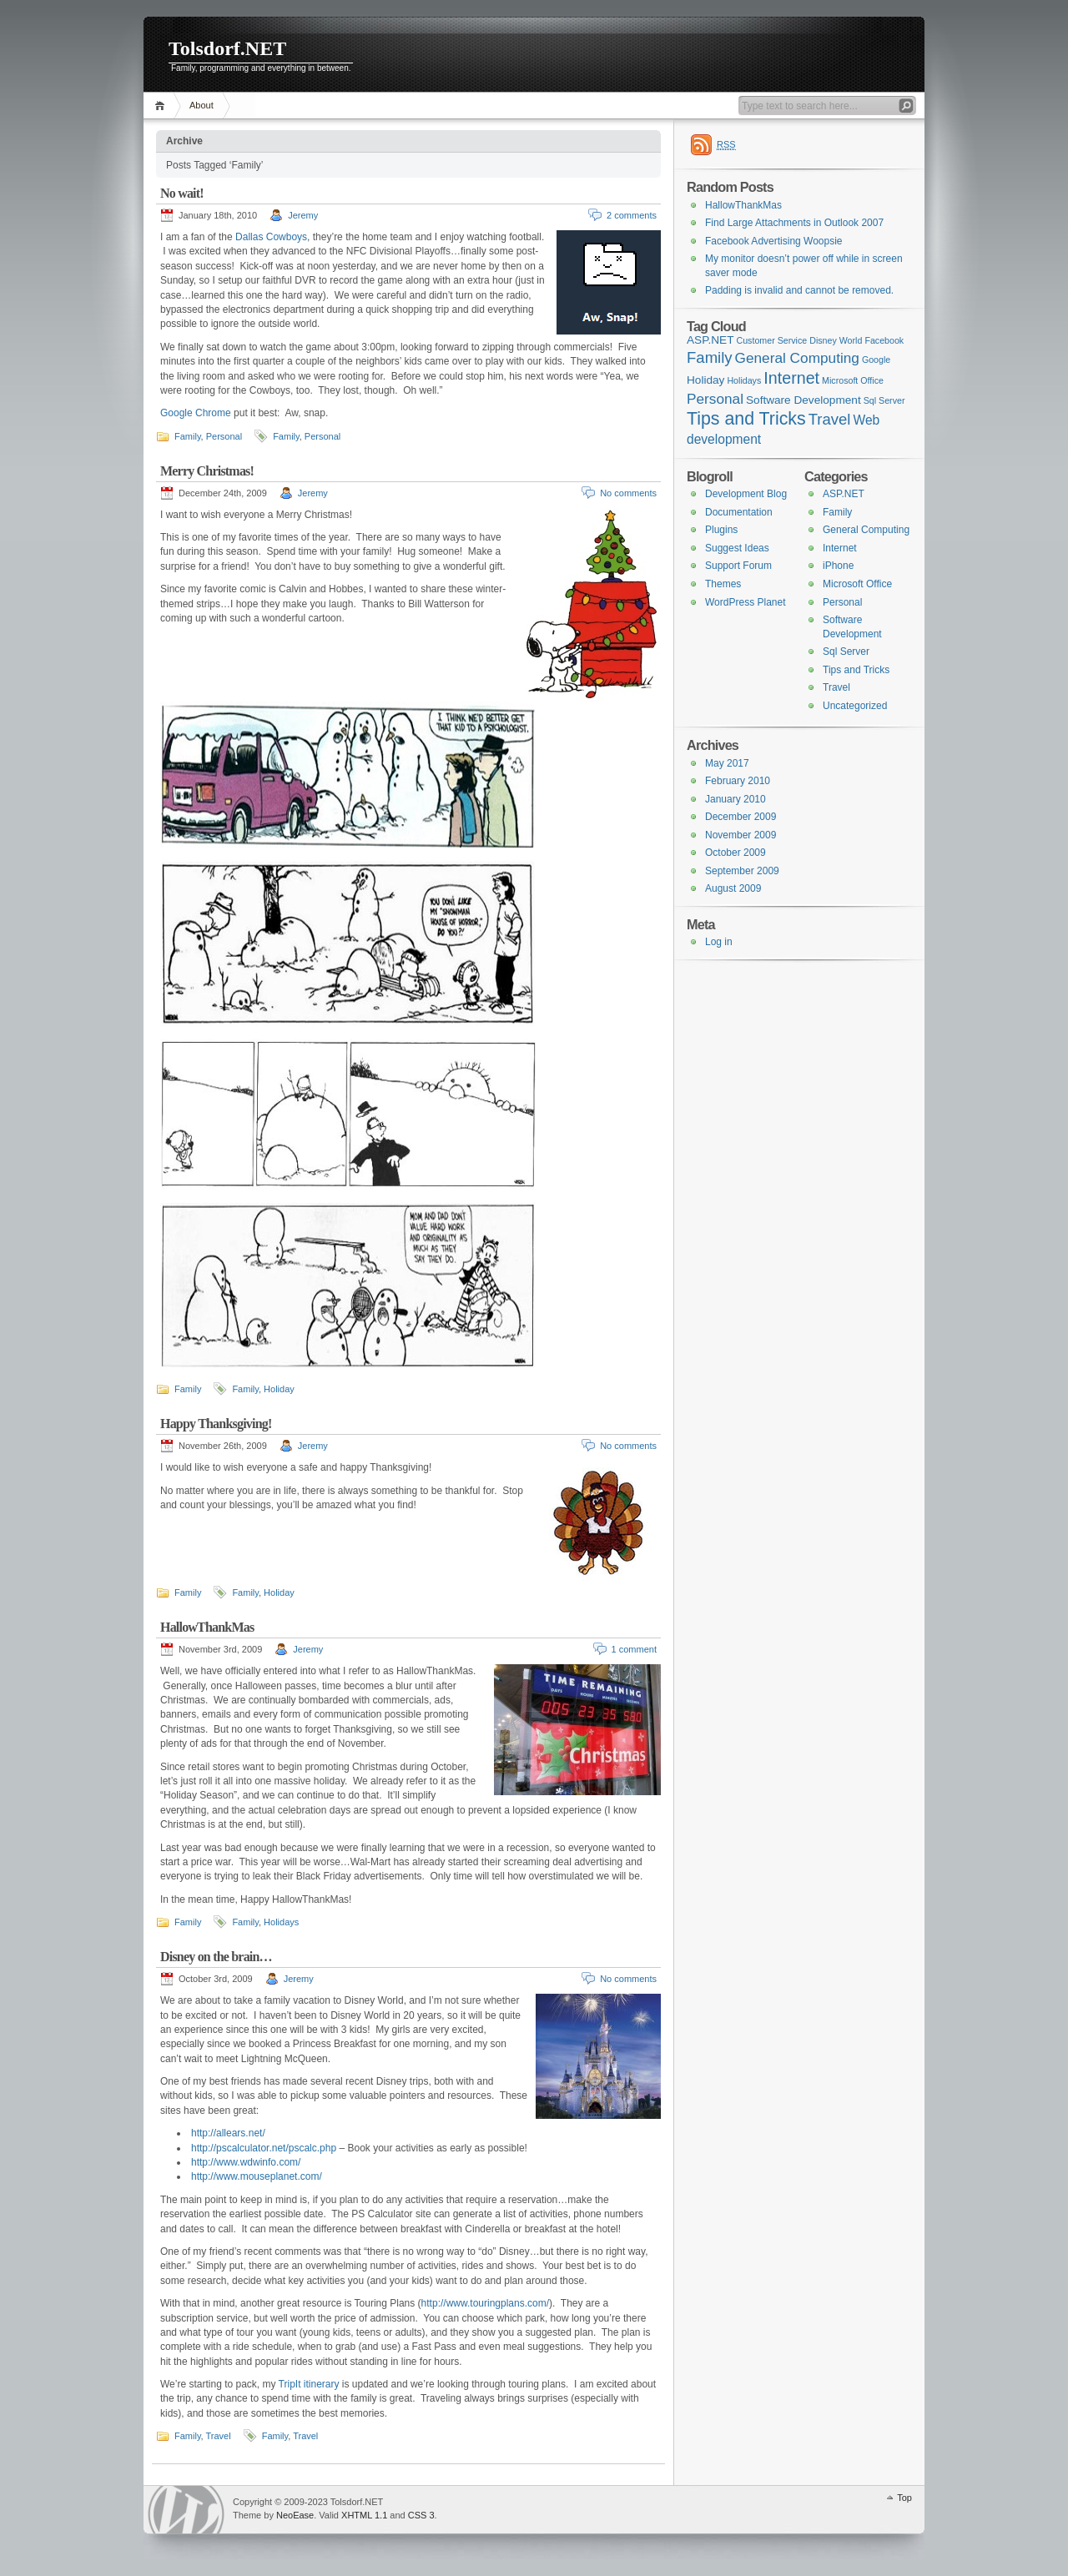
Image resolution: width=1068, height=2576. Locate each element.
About (201, 105)
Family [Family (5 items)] (710, 357)
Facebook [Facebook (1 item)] (884, 340)
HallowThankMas (207, 1627)
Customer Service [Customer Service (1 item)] (772, 340)
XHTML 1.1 (364, 2515)
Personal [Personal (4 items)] (715, 398)
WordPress (186, 2509)
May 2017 (727, 763)
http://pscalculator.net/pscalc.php (263, 2148)
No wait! (182, 193)
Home (162, 105)
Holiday (279, 1389)
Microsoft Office (857, 584)
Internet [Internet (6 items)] (791, 378)
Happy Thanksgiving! (215, 1423)
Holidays (281, 1922)
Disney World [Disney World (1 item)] (835, 340)
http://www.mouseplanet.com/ (256, 2176)
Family (187, 436)
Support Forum (738, 565)
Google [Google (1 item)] (876, 360)
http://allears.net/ (228, 2133)
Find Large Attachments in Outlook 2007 (794, 223)
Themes (723, 584)
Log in (719, 942)
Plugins (721, 530)
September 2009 (742, 871)
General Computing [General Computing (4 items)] (797, 358)
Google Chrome (195, 413)
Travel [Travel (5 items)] (830, 419)
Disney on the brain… (216, 1957)
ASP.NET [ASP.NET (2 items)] (710, 340)
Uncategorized (855, 706)
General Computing (866, 530)
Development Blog (746, 494)
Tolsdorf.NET (227, 48)
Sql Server (846, 651)
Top (904, 2498)
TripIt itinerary (309, 2384)
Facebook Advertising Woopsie (774, 241)
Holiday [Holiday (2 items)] (705, 380)
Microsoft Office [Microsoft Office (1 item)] (853, 380)
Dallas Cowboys (271, 237)
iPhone (838, 565)
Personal (224, 436)
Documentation (739, 512)
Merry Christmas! (207, 471)
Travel (218, 2436)
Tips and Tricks (856, 670)
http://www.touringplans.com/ (485, 2303)
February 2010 (737, 781)
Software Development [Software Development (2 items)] (803, 400)
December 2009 (740, 817)
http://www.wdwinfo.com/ (245, 2162)
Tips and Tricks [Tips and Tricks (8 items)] (746, 419)
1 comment (634, 1649)
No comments (628, 493)
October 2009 (735, 852)
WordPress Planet (745, 602)
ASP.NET (843, 494)
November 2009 (740, 835)
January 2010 (735, 799)
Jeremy (303, 215)
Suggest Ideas (737, 548)
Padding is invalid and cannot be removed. (799, 290)
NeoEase (295, 2515)
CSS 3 (421, 2515)
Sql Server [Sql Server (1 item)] (884, 400)
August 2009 (733, 888)
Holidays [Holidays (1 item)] (744, 380)
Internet (840, 548)
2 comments (632, 215)
